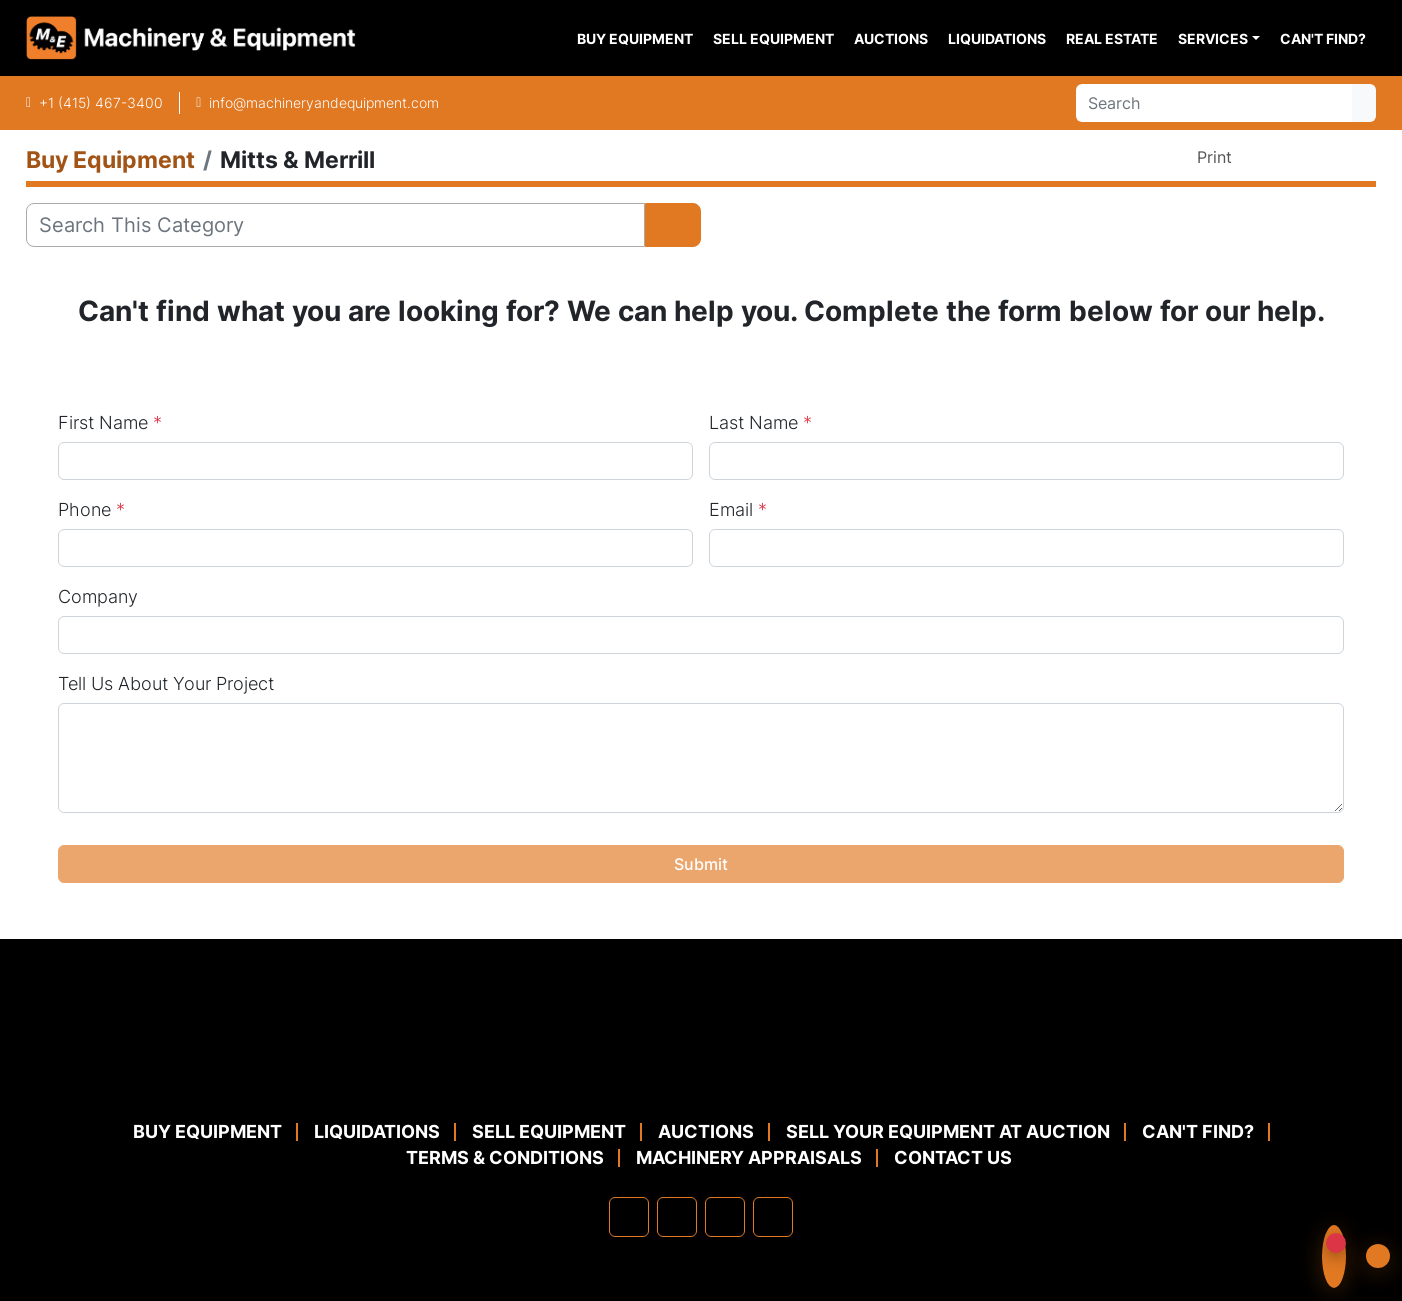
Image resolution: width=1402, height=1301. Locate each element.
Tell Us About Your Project (166, 683)
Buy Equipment (635, 38)
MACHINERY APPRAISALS (749, 1157)
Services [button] (1213, 38)
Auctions (891, 38)
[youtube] (773, 1217)
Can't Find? (1323, 38)
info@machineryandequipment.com (324, 102)
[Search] (1214, 103)
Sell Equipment (773, 38)
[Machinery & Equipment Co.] (701, 1070)
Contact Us (953, 1157)
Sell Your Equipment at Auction (948, 1131)
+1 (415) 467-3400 (101, 102)
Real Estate (1112, 38)
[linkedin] (677, 1217)
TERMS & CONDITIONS (505, 1157)
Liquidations (997, 38)
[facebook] (629, 1217)
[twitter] (725, 1217)
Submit (701, 864)
